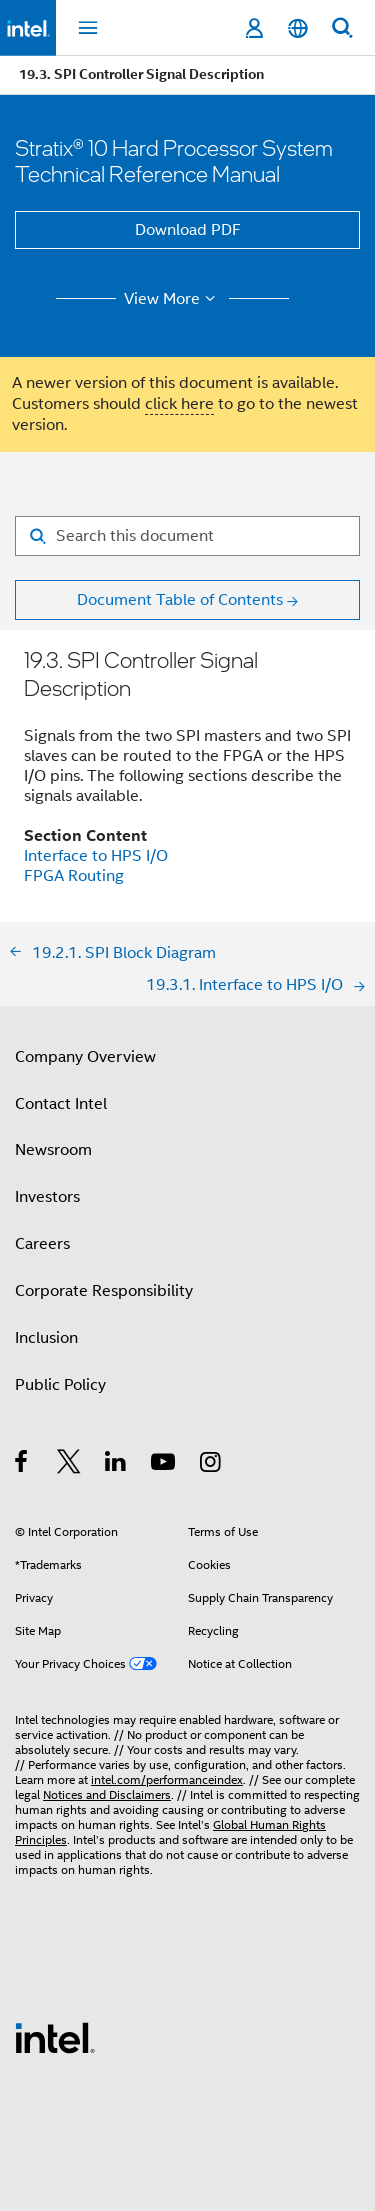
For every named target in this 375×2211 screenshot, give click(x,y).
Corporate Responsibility (104, 1291)
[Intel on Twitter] (69, 1465)
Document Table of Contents (180, 600)
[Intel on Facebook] (22, 1465)
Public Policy (60, 1385)
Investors (47, 1197)
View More (172, 299)
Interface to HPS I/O (96, 856)
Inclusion (46, 1338)
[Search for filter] (187, 536)
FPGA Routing (74, 876)
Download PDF (188, 230)
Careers (42, 1244)
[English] (298, 28)
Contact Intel (61, 1104)
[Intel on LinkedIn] (116, 1465)
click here (179, 404)
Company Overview (85, 1057)
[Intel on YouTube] (164, 1465)
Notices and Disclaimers (107, 1794)
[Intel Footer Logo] (55, 2037)
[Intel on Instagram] (211, 1465)
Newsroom (53, 1150)
